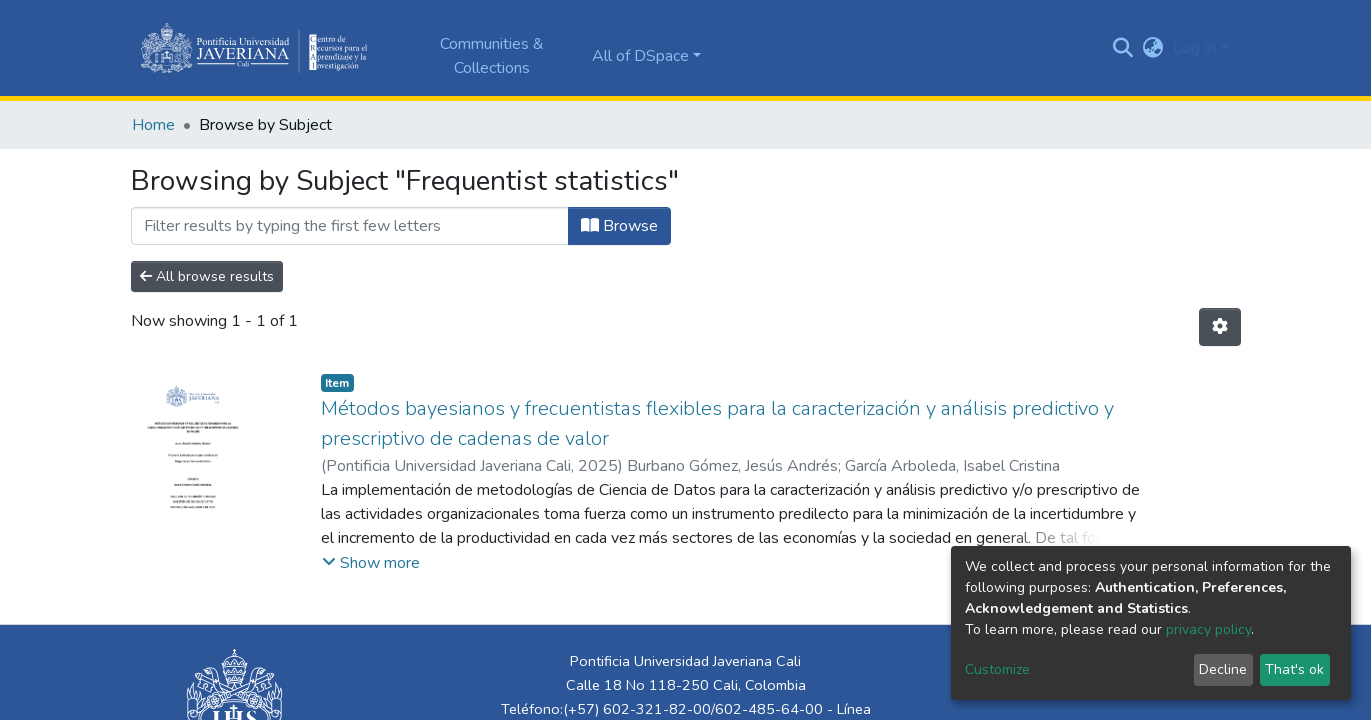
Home (153, 125)
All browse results (207, 276)
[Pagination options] (1220, 327)
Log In (1194, 48)
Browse (619, 226)
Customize (997, 669)
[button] (1152, 48)
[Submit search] (1122, 48)
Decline (1223, 669)
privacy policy (1208, 629)
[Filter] (350, 226)
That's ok (1294, 669)
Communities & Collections (492, 56)
